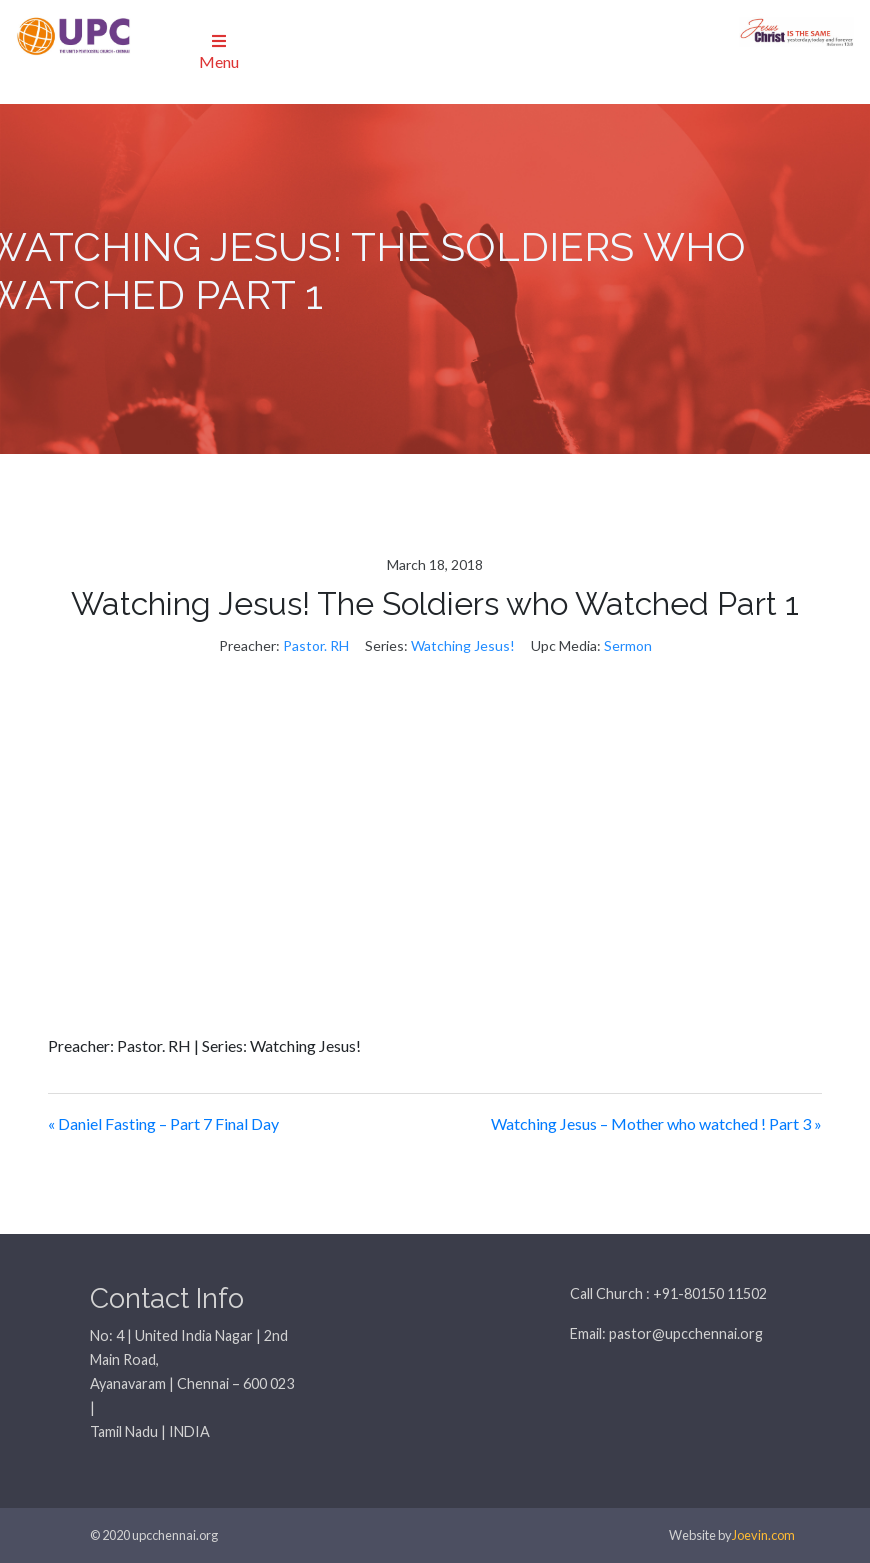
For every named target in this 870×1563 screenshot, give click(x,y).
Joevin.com (763, 1535)
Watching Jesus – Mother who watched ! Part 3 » (656, 1123)
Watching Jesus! (463, 645)
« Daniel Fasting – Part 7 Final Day (163, 1123)
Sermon (628, 645)
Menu (219, 52)
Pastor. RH (316, 645)
